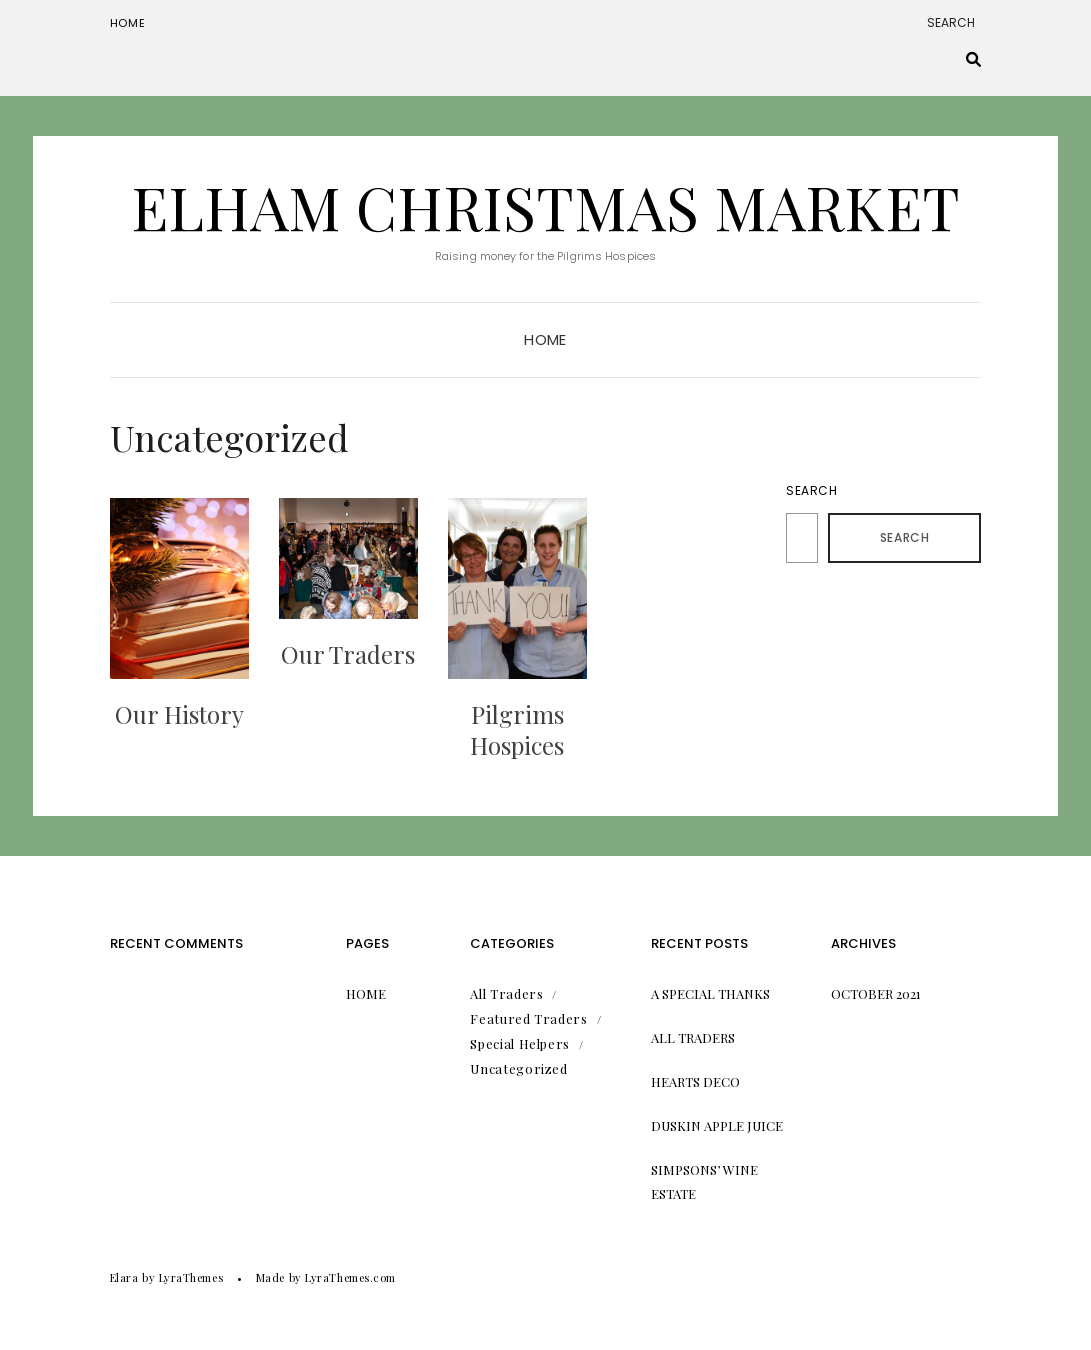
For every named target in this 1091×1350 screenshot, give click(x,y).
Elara (124, 1277)
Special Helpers (520, 1043)
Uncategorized (518, 1068)
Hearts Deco (695, 1081)
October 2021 (876, 993)
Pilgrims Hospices (517, 729)
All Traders (506, 993)
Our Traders (348, 654)
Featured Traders (528, 1018)
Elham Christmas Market (545, 206)
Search (812, 490)
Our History (179, 714)
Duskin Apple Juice (717, 1125)
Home (128, 23)
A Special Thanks (710, 993)
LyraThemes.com (350, 1277)
